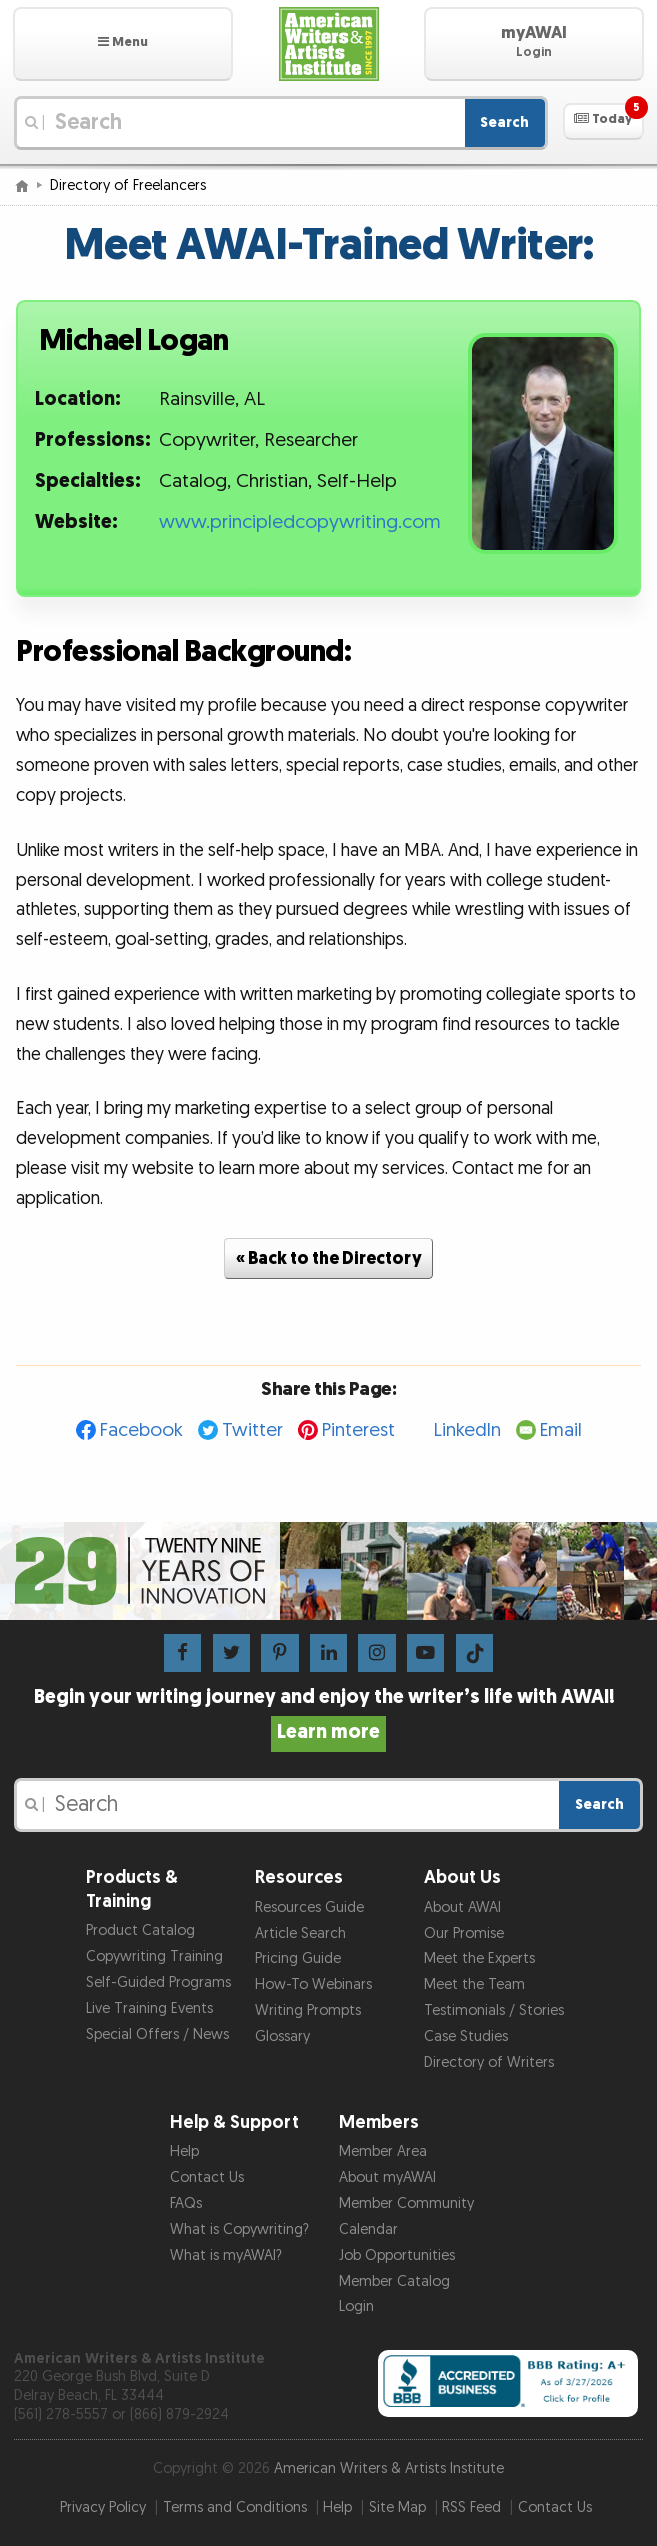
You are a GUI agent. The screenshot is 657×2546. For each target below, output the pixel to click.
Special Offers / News (157, 2034)
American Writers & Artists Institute (389, 2468)
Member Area (383, 2151)
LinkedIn (467, 1430)
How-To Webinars (313, 1984)
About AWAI (462, 1907)
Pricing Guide (298, 1958)
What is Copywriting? (239, 2229)
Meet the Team (474, 1984)
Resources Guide (309, 1907)
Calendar (368, 2229)
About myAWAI (387, 2177)
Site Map (397, 2507)
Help (184, 2151)
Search (504, 122)
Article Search (300, 1933)
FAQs (186, 2203)
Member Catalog (394, 2281)
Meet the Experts (479, 1958)
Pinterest (358, 1430)
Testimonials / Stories (494, 2010)
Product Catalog (140, 1930)
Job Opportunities (397, 2255)
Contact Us (207, 2177)
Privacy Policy (103, 2507)
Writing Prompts (308, 2010)
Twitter (252, 1430)
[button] (123, 44)
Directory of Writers (489, 2062)
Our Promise (464, 1933)
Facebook (141, 1430)
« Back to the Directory (329, 1258)
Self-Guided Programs (158, 1982)
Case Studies (466, 2036)
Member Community (406, 2203)
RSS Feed (471, 2507)
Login (356, 2306)
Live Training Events (149, 2008)
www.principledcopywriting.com (300, 522)
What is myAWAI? (226, 2255)
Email (561, 1430)
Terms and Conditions (235, 2507)
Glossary (282, 2036)
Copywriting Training (154, 1956)
